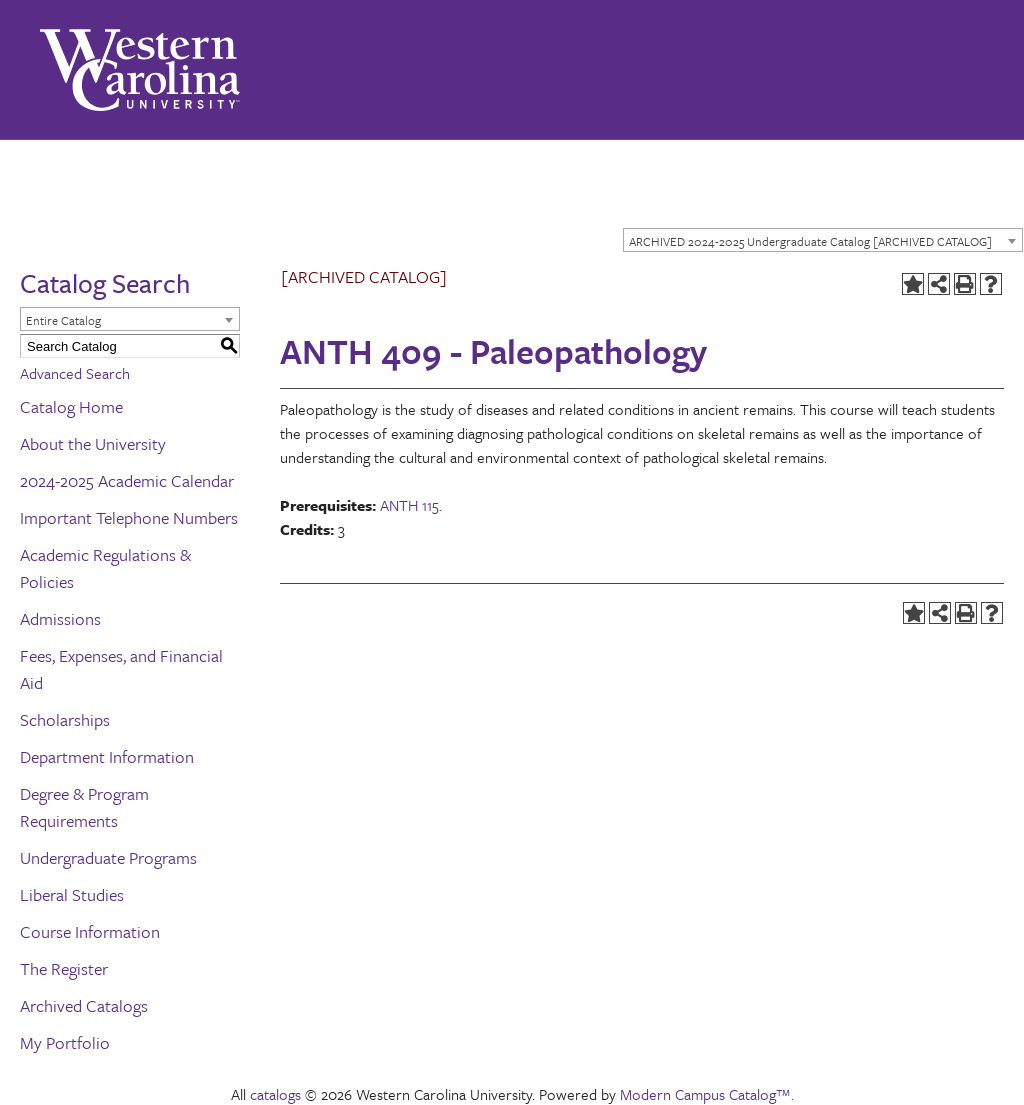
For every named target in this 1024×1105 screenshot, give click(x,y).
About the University (93, 443)
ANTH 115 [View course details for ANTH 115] (409, 505)
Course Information (90, 931)
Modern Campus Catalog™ (705, 1094)
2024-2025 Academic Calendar (127, 480)
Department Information (107, 756)
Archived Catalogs (84, 1005)
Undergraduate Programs (108, 857)
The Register (64, 968)
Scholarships (65, 719)
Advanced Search (75, 373)
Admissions (60, 618)
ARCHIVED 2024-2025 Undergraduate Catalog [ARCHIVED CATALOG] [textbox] (810, 241)
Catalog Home (71, 406)
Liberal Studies (72, 894)
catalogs (275, 1094)
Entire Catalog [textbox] (63, 320)
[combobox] (823, 240)
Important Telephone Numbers (129, 517)
